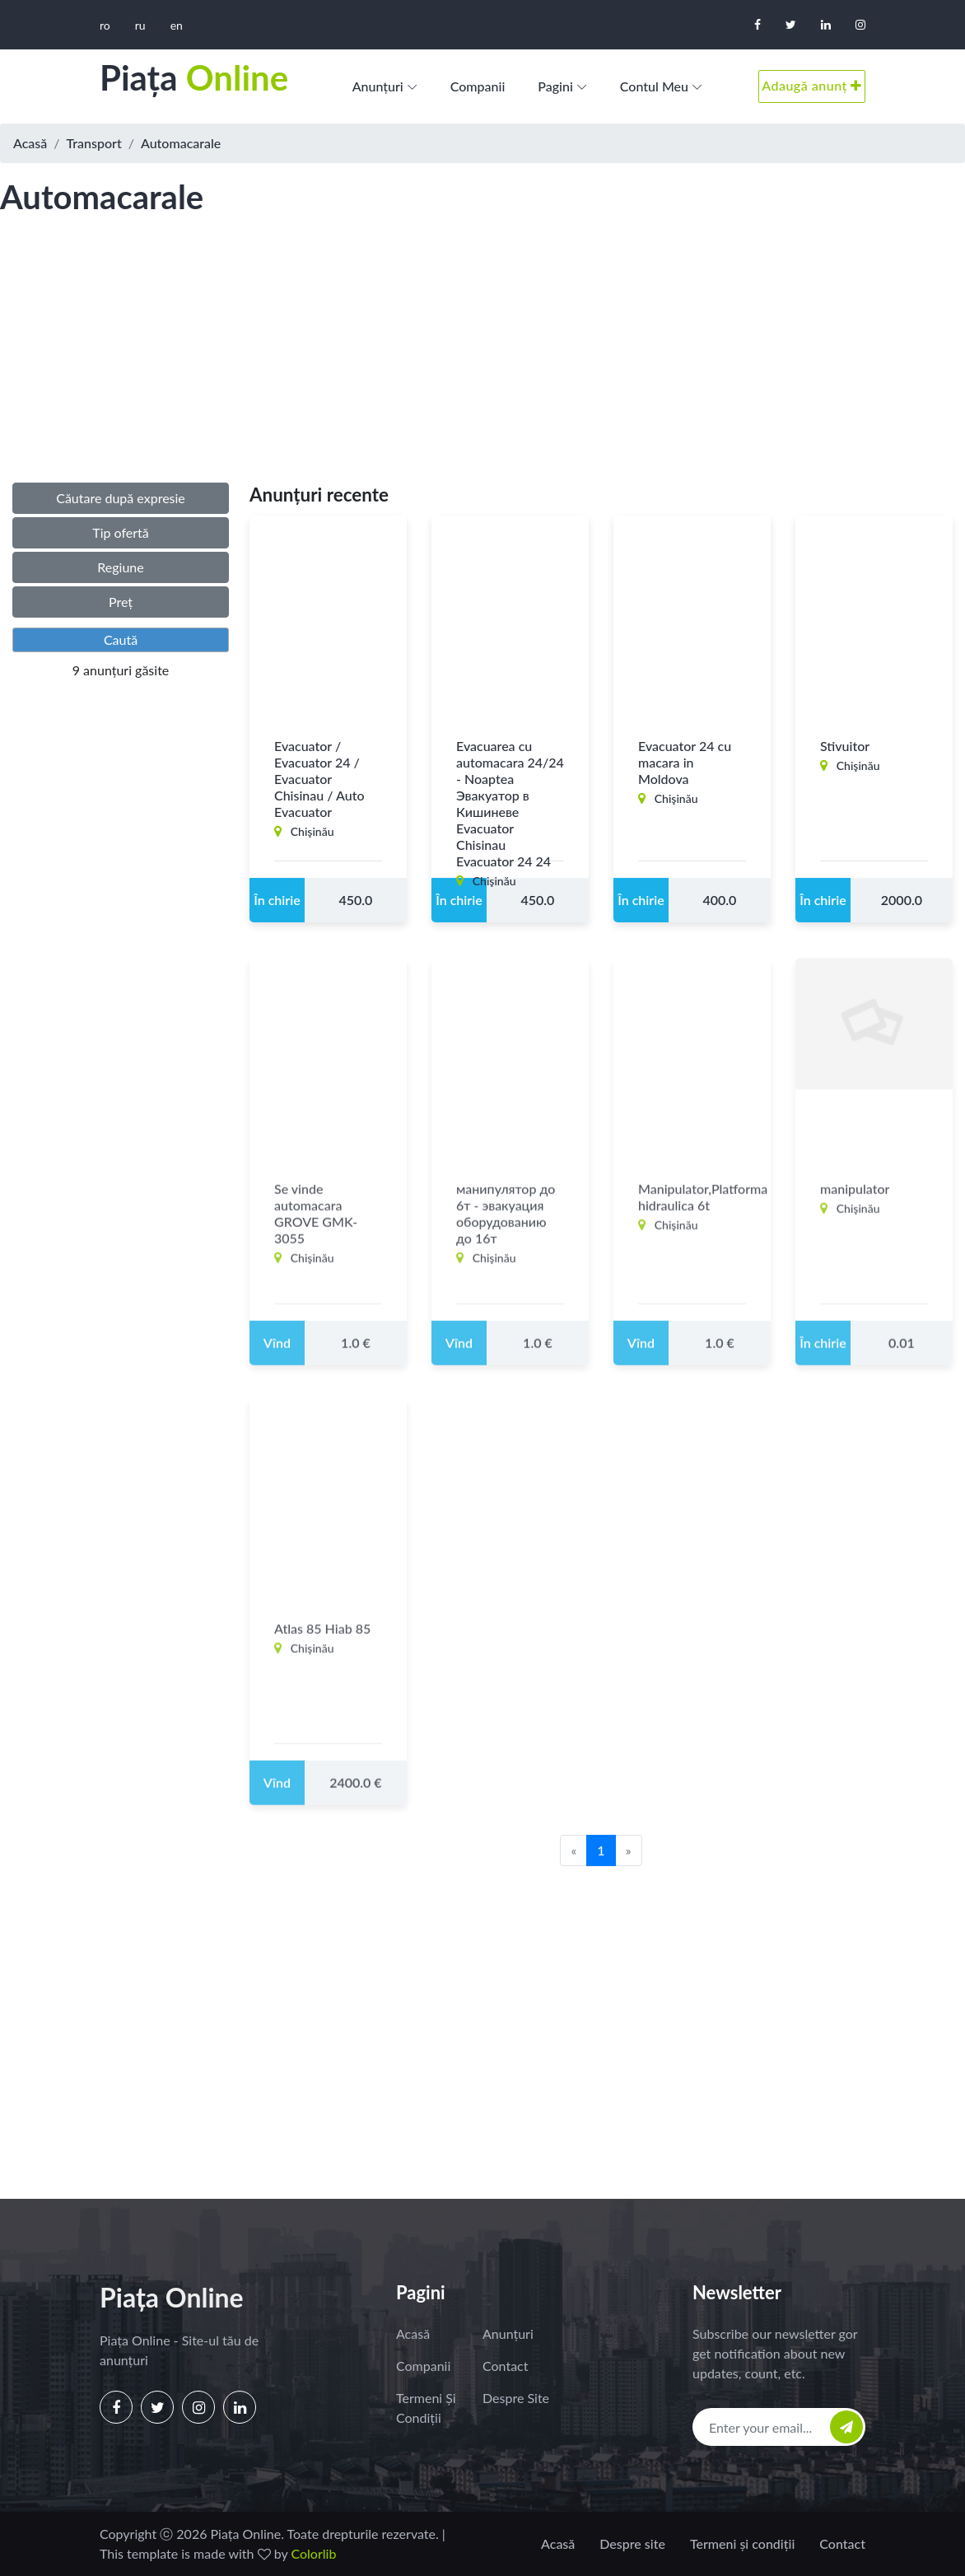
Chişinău (312, 831)
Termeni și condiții (426, 2407)
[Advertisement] (482, 365)
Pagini (555, 86)
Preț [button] (121, 601)
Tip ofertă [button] (120, 532)
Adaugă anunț (812, 85)
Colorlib (313, 2553)
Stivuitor (844, 746)
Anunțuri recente (319, 494)
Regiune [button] (120, 567)
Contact (505, 2365)
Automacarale (181, 143)
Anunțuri (377, 86)
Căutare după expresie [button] (120, 498)
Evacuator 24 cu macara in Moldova (684, 762)
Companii (478, 86)
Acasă (30, 143)
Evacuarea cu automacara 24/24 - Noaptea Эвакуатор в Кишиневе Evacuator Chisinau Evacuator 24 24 (510, 803)
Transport (94, 143)
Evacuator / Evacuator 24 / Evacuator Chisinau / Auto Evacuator (319, 778)
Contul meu (654, 86)
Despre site (515, 2398)
